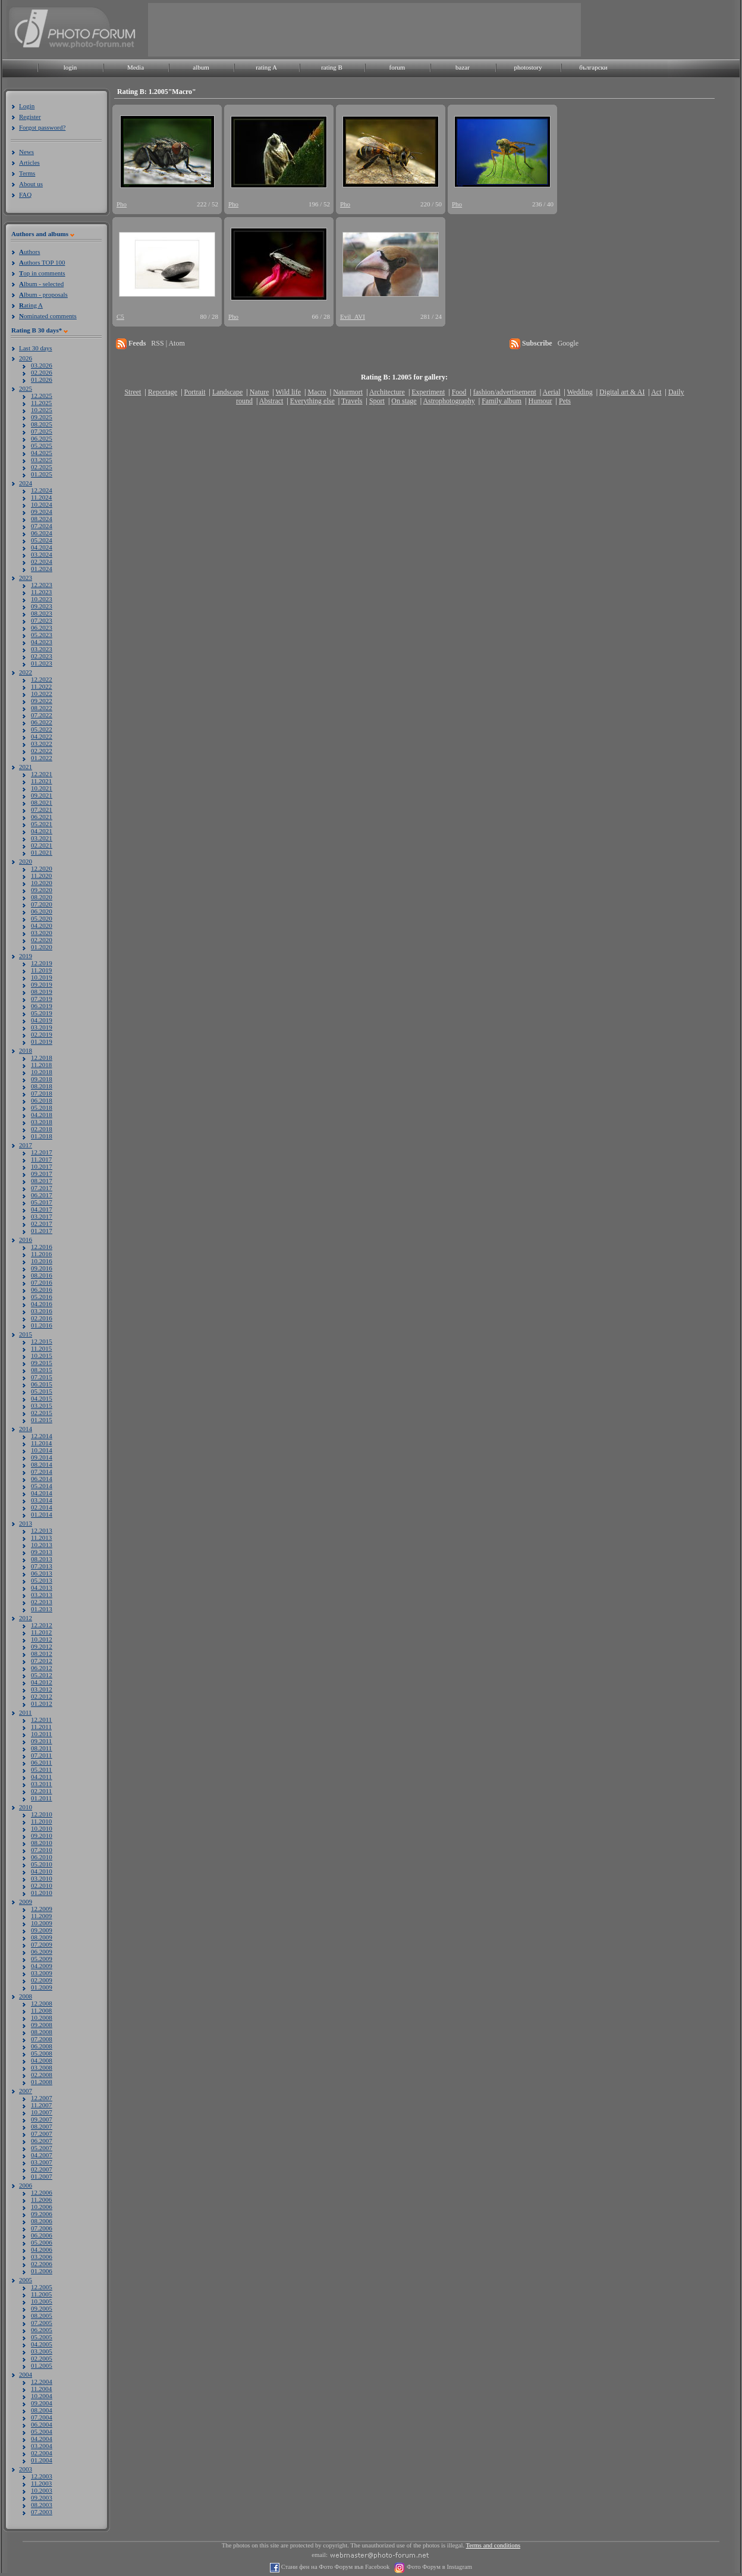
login (70, 67)
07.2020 (41, 904)
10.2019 (41, 977)
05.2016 (41, 1296)
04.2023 (41, 641)
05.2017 (41, 1202)
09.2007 (41, 2119)
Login (26, 105)
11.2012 (41, 1632)
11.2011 (41, 1726)
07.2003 (41, 2511)
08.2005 (41, 2315)
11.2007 (41, 2105)
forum (397, 67)
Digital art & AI (621, 392)
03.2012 (41, 1689)
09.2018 (41, 1079)
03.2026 (41, 365)
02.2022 (41, 750)
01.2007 (41, 2176)
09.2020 (41, 889)
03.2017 (41, 1216)
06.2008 (41, 2046)
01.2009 (41, 1987)
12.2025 (41, 395)
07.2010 (41, 1849)
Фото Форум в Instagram (438, 2567)
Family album (501, 401)
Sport (377, 401)
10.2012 (41, 1639)
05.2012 (41, 1674)
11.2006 (41, 2199)
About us (31, 183)
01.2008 (41, 2081)
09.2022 (41, 700)
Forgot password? (42, 127)
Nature (259, 392)
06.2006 (41, 2235)
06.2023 (41, 627)
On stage (403, 401)
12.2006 (41, 2192)
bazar (462, 67)
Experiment (428, 392)
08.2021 (41, 802)
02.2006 (41, 2263)
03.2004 (41, 2445)
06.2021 (41, 816)
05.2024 (41, 540)
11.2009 (41, 1915)
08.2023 (41, 613)
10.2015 (41, 1355)
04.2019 (41, 1020)
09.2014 (41, 1457)
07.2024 (41, 525)
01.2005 (41, 2365)
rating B (331, 67)
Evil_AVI (352, 316)
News (26, 151)
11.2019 (41, 970)
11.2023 (41, 591)
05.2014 (41, 1485)
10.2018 (41, 1071)
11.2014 (41, 1443)
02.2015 (41, 1412)
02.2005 (41, 2358)
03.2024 (41, 554)
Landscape (227, 392)
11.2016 (41, 1253)
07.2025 (41, 431)
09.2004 (41, 2402)
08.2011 (41, 1748)
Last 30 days (35, 348)
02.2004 (41, 2452)
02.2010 (41, 1885)
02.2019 (41, 1034)
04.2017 (41, 1209)
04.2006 (41, 2249)
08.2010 (41, 1842)
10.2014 (41, 1450)
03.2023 (41, 648)
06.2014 (41, 1478)
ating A (31, 305)
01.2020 (41, 946)
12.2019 (41, 963)
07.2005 (41, 2322)
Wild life (288, 392)
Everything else (312, 401)
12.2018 (41, 1057)
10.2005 (41, 2301)
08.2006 (41, 2220)
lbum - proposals (43, 294)
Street (132, 392)
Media (135, 67)
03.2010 (41, 1878)
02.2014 (41, 1507)
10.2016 (41, 1261)
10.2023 (41, 599)
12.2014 (41, 1435)
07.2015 (41, 1376)
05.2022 (41, 729)
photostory (528, 67)
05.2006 (41, 2242)
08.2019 (41, 991)
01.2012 (41, 1703)
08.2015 (41, 1369)
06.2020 (41, 911)
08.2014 (41, 1464)
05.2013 (41, 1580)
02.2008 (41, 2074)
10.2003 (41, 2490)
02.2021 (41, 845)
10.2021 (41, 788)
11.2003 (41, 2483)
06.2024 (41, 532)
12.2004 (41, 2381)
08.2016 (41, 1275)
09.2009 (41, 1930)
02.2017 (41, 1223)
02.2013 (41, 1601)
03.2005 (41, 2351)
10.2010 (41, 1828)
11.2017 (41, 1159)
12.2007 (41, 2097)
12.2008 (41, 2003)
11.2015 (41, 1348)
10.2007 (41, 2112)
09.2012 (41, 1646)
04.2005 (41, 2344)
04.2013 (41, 1587)
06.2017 (41, 1194)
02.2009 (41, 1980)
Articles (29, 162)
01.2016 (41, 1325)
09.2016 (41, 1268)
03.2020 (41, 932)
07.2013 (41, 1566)
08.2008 (41, 2031)
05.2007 (41, 2147)
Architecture (387, 392)
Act (656, 392)
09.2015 (41, 1362)
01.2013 (41, 1608)
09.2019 (41, 984)
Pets (565, 401)
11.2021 (41, 781)
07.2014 (41, 1471)
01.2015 (41, 1419)
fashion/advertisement (504, 392)
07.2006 (41, 2228)
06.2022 (41, 722)
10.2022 (41, 693)
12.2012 (41, 1625)
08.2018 (41, 1086)
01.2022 (41, 757)
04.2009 (41, 1965)
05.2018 (41, 1107)
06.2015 (41, 1384)
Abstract (271, 401)
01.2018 (41, 1136)
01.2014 (41, 1514)
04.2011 (41, 1776)
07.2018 (41, 1093)
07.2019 (41, 998)
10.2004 (41, 2395)
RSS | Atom (167, 343)
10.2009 (41, 1922)
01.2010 (41, 1892)
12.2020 (41, 868)
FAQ (25, 194)
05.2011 (41, 1769)
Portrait (195, 392)
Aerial (551, 392)
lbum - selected (41, 283)
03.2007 (41, 2162)
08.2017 (41, 1180)
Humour (540, 401)
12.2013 (41, 1530)
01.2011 (41, 1798)
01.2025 (41, 474)
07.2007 (41, 2133)
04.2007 (41, 2154)
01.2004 (41, 2460)
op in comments (42, 273)
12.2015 (41, 1341)
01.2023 (41, 663)
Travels (352, 401)
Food (459, 392)
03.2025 (41, 459)
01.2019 (41, 1041)
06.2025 (41, 438)
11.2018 (41, 1064)
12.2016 (41, 1246)
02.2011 (41, 1790)
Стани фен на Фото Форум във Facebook (334, 2567)
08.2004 (41, 2410)
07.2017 (41, 1187)
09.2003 (41, 2497)
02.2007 (41, 2169)
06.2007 (41, 2140)
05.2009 (41, 1958)
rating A (266, 67)
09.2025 (41, 417)
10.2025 (41, 409)
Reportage (162, 392)
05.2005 (41, 2336)
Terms (27, 173)
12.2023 (41, 584)
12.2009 (41, 1908)
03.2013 (41, 1594)
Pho (122, 204)
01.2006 (41, 2270)
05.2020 (41, 918)
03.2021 (41, 838)
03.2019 (41, 1027)
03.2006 (41, 2256)
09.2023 (41, 606)
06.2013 (41, 1573)
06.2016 (41, 1289)
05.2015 (41, 1391)
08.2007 (41, 2126)
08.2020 (41, 896)
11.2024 (41, 497)
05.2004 (41, 2431)
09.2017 (41, 1173)
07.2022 (41, 714)
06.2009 (41, 1951)
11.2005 (41, 2294)
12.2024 (41, 490)
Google (568, 343)
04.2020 (41, 925)
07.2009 (41, 1944)
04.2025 (41, 452)
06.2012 (41, 1667)
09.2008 (41, 2024)
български (593, 67)
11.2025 (41, 402)
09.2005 (41, 2308)
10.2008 (41, 2017)
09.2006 (41, 2213)
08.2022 (41, 707)
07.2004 (41, 2417)
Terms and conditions (493, 2545)
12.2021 (41, 773)
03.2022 (41, 743)
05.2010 (41, 1864)
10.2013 (41, 1544)
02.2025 (41, 466)
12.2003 (41, 2476)
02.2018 (41, 1128)
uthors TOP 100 (42, 262)
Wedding (580, 392)
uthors (29, 251)
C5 (120, 316)
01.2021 (41, 852)
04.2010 (41, 1871)
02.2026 (41, 372)
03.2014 (41, 1500)
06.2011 (41, 1762)
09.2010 (41, 1835)
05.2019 (41, 1012)
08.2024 (41, 518)
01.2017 (41, 1230)
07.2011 (41, 1755)
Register (30, 116)
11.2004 (41, 2388)
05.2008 (41, 2053)
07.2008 (41, 2038)
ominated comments (48, 315)
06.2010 (41, 1856)
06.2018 (41, 1100)
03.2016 (41, 1310)
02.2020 (41, 939)
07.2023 (41, 620)
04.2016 (41, 1303)
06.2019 (41, 1005)
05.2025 (41, 445)
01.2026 (41, 379)
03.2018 (41, 1121)
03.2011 (41, 1783)
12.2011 (41, 1719)
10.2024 (41, 504)
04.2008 (41, 2060)
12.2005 (41, 2287)
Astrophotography (448, 401)
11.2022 (41, 686)
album (201, 67)
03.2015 (41, 1405)
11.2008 (41, 2010)
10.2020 (41, 882)
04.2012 (41, 1682)
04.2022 (41, 736)
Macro (316, 392)
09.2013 (41, 1551)
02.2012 (41, 1696)
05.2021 (41, 823)
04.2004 (41, 2438)
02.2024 (41, 561)
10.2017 (41, 1166)
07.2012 (41, 1660)
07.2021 (41, 809)
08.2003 (41, 2504)
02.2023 (41, 656)
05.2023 (41, 634)
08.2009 (41, 1937)
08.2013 (41, 1558)
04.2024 (41, 547)
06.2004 (41, 2424)
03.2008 (41, 2067)
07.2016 (41, 1282)
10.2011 (41, 1733)
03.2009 (41, 1972)
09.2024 (41, 511)
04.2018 (41, 1114)
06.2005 (41, 2329)
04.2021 (41, 830)
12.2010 (41, 1814)
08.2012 (41, 1653)
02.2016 (41, 1318)
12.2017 (41, 1152)
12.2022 (41, 679)
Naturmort (348, 392)
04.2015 (41, 1398)
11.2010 (41, 1821)
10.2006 (41, 2206)
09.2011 (41, 1740)
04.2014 (41, 1492)
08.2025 (41, 424)
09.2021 (41, 795)
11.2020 (41, 875)
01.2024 (41, 568)
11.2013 (41, 1537)
